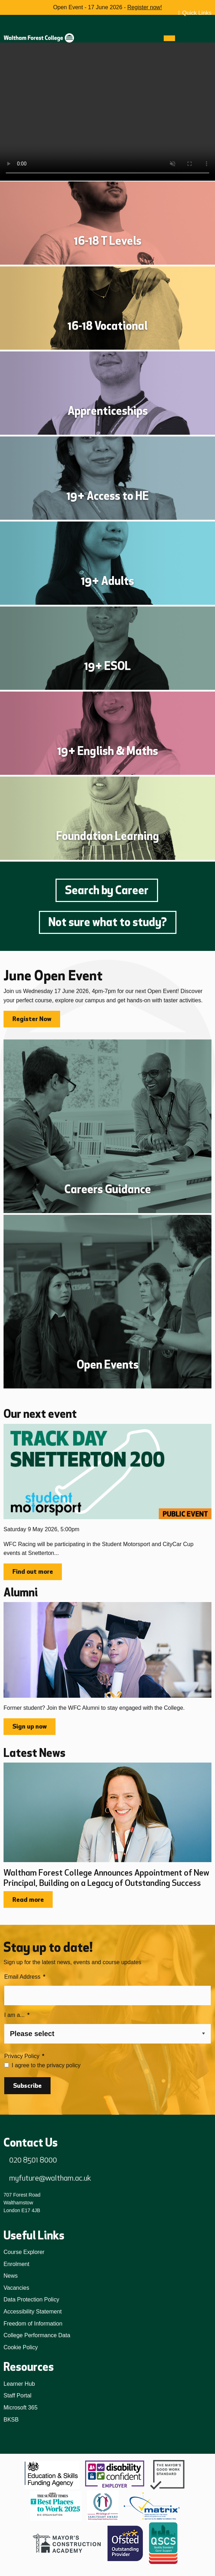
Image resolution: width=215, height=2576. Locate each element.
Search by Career (107, 890)
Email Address (24, 1977)
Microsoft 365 (20, 2408)
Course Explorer (24, 2252)
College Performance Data (37, 2335)
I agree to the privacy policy (46, 2065)
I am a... (16, 2015)
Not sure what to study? (107, 922)
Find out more (32, 1572)
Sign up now (29, 1726)
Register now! (144, 7)
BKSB (11, 2420)
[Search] (182, 38)
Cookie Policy (21, 2347)
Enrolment (16, 2264)
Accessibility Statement (33, 2312)
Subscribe (27, 2086)
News (11, 2276)
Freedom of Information (33, 2324)
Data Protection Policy (31, 2299)
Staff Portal (17, 2395)
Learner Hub (19, 2384)
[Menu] (169, 38)
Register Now (31, 1019)
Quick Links (196, 13)
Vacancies (16, 2288)
